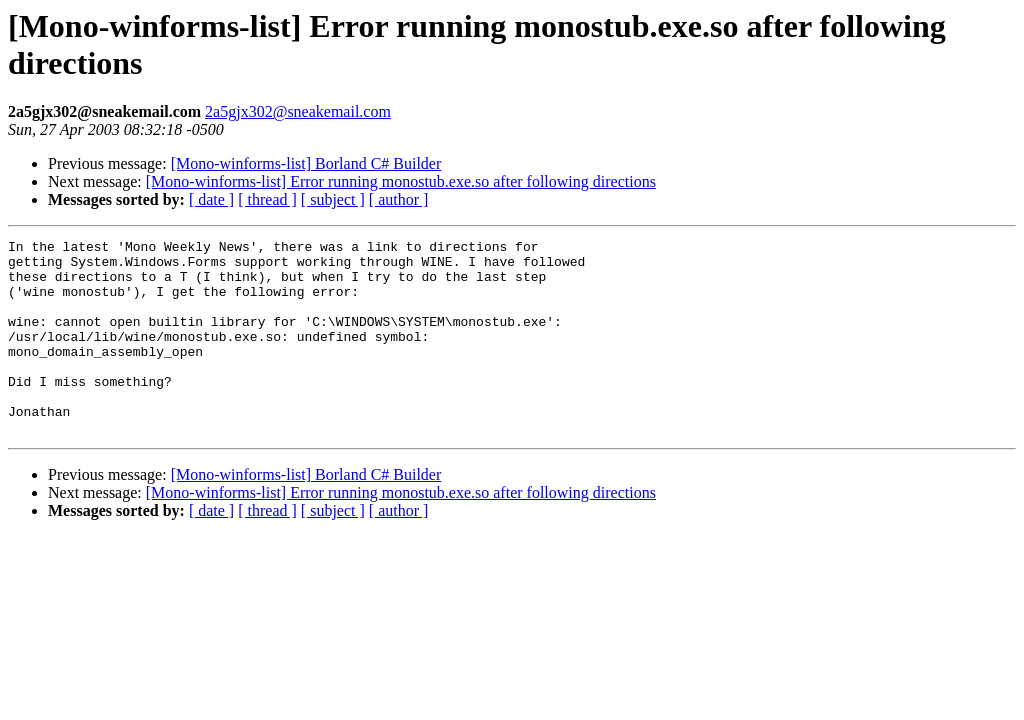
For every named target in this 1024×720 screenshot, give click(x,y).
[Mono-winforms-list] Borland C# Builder (306, 163)
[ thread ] (267, 199)
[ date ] (211, 199)
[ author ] (399, 199)
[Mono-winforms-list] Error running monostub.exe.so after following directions (401, 181)
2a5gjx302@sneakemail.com (298, 111)
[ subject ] (333, 199)
